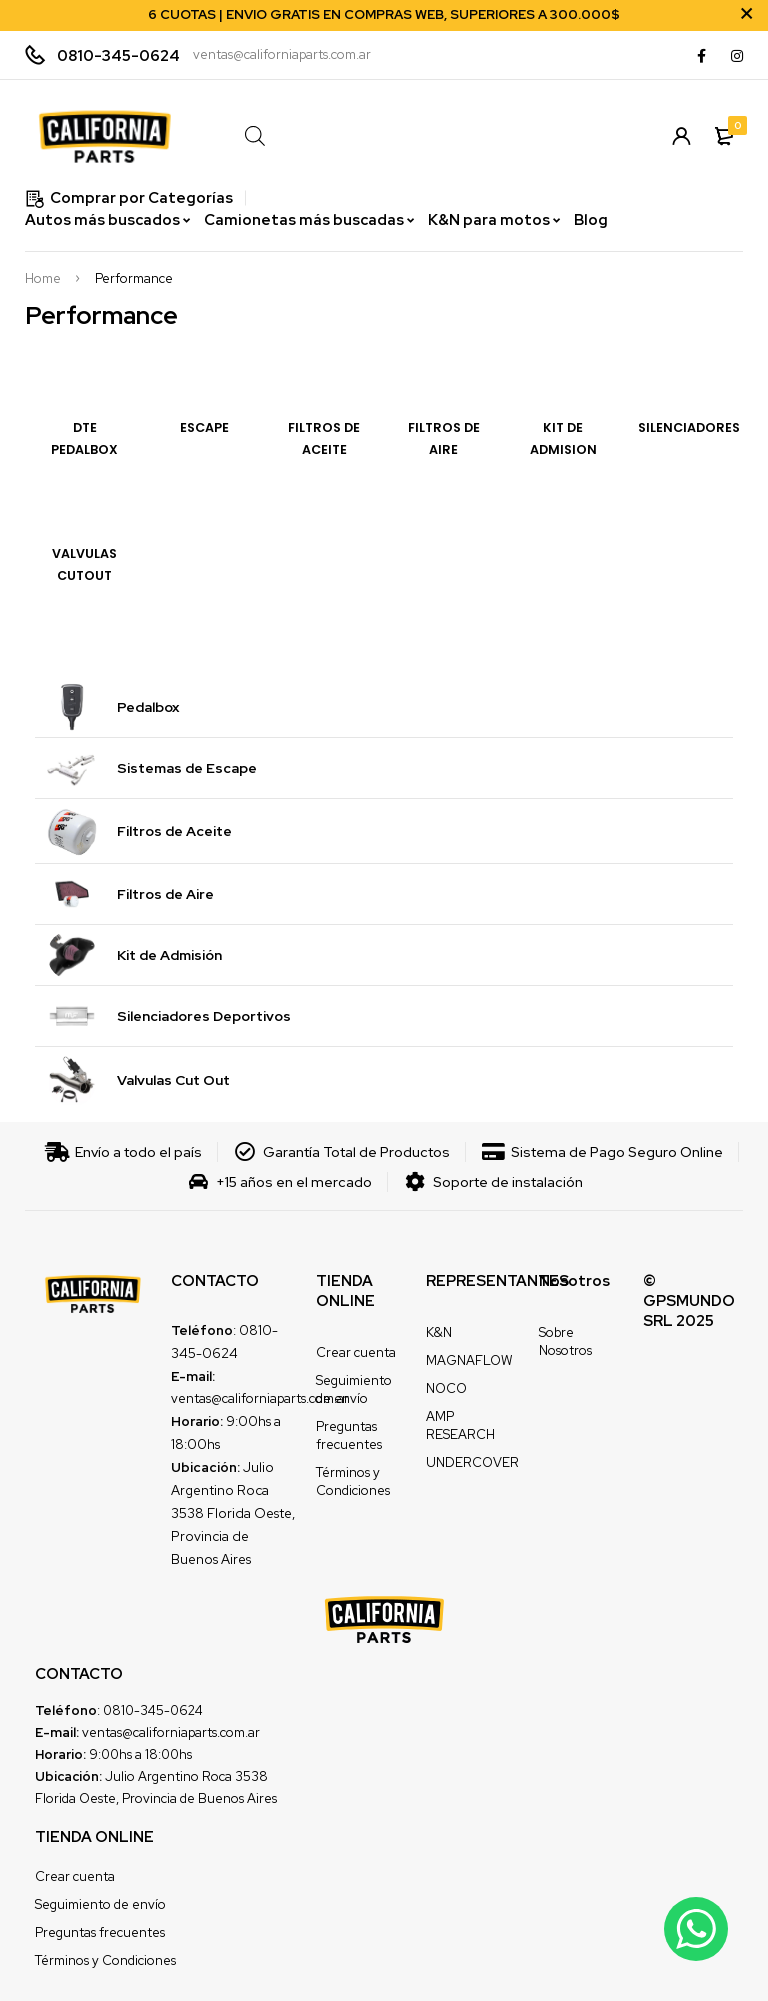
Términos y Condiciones (353, 1481)
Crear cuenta (356, 1352)
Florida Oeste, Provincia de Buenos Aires (156, 1798)
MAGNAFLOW (469, 1360)
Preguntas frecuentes (349, 1435)
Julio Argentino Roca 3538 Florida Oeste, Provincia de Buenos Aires (233, 1513)
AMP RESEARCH (460, 1425)
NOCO (446, 1388)
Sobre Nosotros (565, 1341)
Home (43, 279)
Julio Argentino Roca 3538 (186, 1776)
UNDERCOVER (472, 1462)
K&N (439, 1332)
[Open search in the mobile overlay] (425, 135)
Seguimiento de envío (354, 1389)
